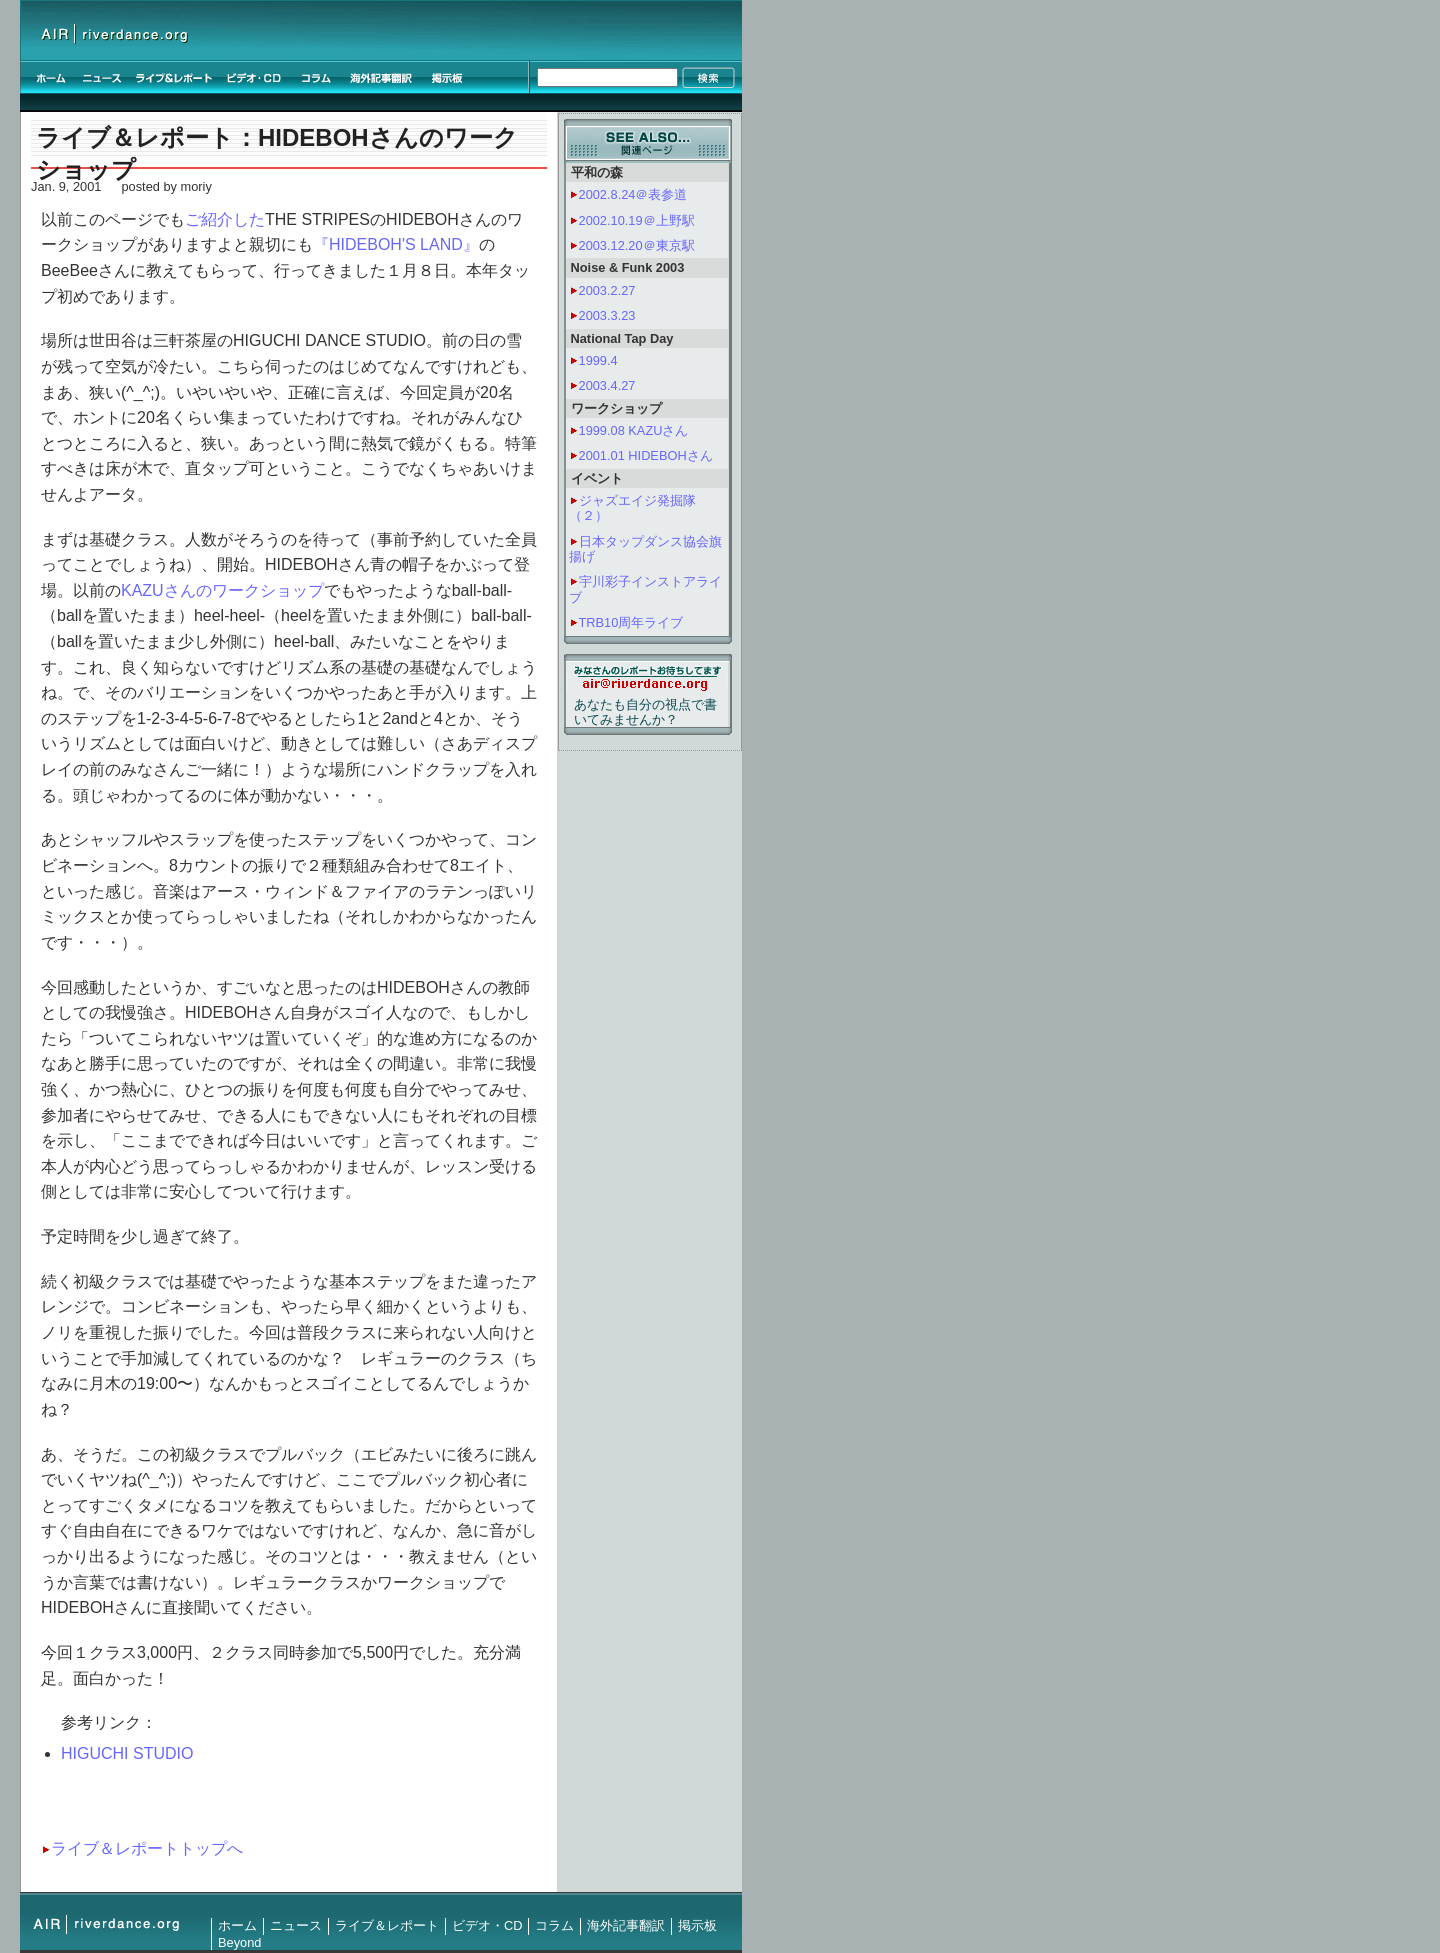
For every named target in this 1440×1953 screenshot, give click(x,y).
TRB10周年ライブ (631, 622)
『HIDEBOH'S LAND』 (396, 244)
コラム (554, 1925)
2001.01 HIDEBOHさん (646, 455)
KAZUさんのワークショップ (222, 590)
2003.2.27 (607, 290)
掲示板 (697, 1925)
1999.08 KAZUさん (634, 430)
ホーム (237, 1925)
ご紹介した (225, 219)
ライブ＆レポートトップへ (147, 1848)
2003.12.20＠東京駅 (637, 245)
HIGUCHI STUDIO (127, 1753)
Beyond (239, 1942)
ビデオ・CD (487, 1925)
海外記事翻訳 (626, 1925)
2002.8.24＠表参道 (633, 194)
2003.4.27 (607, 385)
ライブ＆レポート (387, 1925)
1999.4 (598, 360)
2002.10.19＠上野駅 (637, 220)
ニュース (296, 1925)
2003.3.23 (607, 315)
